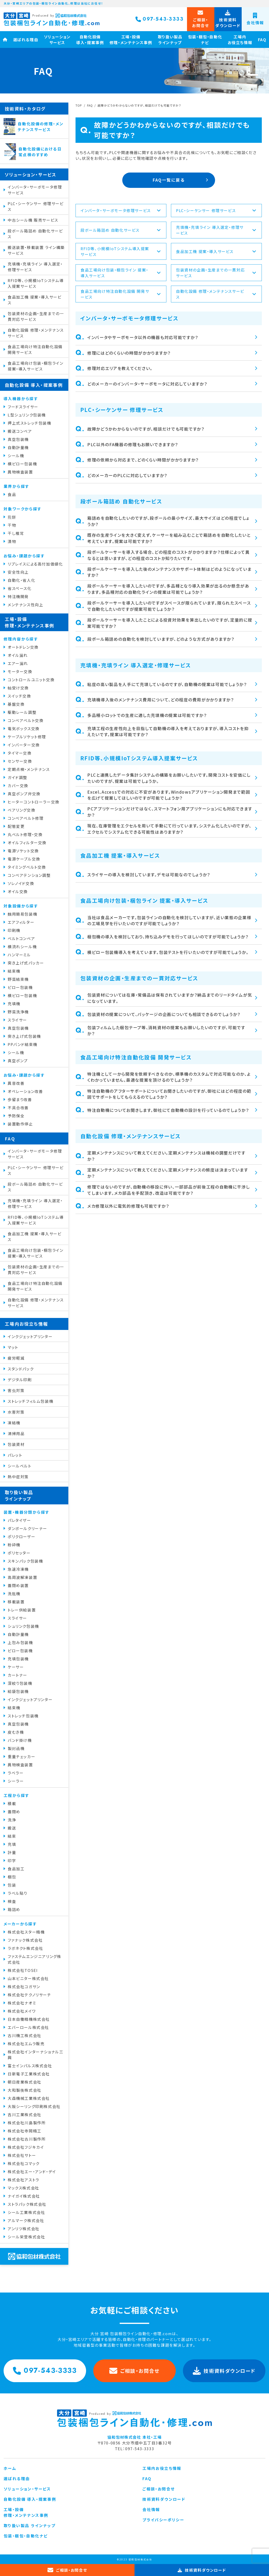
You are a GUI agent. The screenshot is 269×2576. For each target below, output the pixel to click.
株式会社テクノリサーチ (29, 1995)
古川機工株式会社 (24, 2035)
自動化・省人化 (21, 580)
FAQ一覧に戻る (168, 180)
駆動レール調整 (22, 712)
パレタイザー (19, 1520)
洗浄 (12, 1820)
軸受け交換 (18, 688)
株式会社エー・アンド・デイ (32, 2171)
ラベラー (15, 1773)
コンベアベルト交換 (25, 720)
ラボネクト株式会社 (25, 1948)
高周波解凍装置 (22, 1577)
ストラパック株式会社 (27, 2204)
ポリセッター (19, 1553)
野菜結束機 (18, 979)
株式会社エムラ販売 (26, 2043)
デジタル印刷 (20, 1379)
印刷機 (14, 930)
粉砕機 (14, 1545)
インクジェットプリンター (30, 1336)
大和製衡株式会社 (24, 2090)
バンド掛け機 (20, 1740)
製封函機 (16, 1748)
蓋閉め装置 (18, 1585)
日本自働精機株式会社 (29, 2019)
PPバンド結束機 (22, 1044)
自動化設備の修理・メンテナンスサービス (34, 126)
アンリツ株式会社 (24, 2228)
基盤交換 (16, 704)
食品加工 (16, 1868)
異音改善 (16, 1083)
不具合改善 (18, 1107)
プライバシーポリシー (163, 2520)
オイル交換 (18, 891)
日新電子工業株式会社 (29, 2074)
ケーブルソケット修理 (27, 736)
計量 (12, 1852)
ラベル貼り (17, 1893)
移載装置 (16, 1602)
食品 (12, 494)
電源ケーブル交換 (24, 859)
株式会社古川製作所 (27, 2139)
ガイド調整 (17, 777)
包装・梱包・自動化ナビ (205, 39)
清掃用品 (16, 1433)
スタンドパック (21, 1369)
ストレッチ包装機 (23, 1716)
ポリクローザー (21, 1536)
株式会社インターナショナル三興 (35, 2054)
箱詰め (14, 1909)
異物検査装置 (20, 472)
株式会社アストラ (23, 2180)
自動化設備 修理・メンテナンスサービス (36, 333)
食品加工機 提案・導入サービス (34, 300)
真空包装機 (18, 439)
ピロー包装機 (20, 987)
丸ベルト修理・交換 (25, 834)
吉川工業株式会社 (24, 2114)
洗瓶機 (14, 1593)
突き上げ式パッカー (26, 963)
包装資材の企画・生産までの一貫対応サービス (36, 316)
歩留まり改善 (20, 1099)
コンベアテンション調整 (29, 875)
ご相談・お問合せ (135, 2371)
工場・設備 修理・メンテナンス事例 (29, 622)
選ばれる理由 (25, 39)
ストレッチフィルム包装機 (30, 1401)
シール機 (16, 455)
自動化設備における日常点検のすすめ (33, 151)
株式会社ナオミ (22, 2003)
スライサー (17, 1020)
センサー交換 (20, 761)
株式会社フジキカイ (26, 2147)
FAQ (10, 1138)
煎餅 (12, 517)
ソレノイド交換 (21, 883)
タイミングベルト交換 (27, 867)
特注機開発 (18, 596)
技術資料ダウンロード (163, 2499)
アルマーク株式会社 (26, 2220)
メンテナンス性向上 (25, 604)
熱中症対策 (18, 1476)
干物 (12, 525)
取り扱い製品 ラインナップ (19, 1495)
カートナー (17, 1675)
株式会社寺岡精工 (24, 2131)
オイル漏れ (18, 655)
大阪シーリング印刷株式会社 (34, 2106)
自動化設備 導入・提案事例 (34, 385)
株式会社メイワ (22, 2011)
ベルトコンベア (21, 938)
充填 (12, 1844)
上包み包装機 (20, 1642)
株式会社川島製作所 (27, 2122)
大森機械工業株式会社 (29, 2098)
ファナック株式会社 (25, 1940)
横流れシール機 (22, 946)
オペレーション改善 (25, 1091)
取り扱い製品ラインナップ (170, 39)
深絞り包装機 (20, 1683)
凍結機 (14, 1423)
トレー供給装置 (22, 1610)
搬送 (12, 1828)
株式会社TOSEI (23, 1970)
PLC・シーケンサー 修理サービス (36, 206)
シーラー (16, 1781)
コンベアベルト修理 (25, 818)
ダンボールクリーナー (27, 1528)
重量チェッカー (21, 1756)
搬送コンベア (20, 431)
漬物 (12, 541)
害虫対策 (16, 1390)
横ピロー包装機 (22, 464)
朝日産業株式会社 (24, 2082)
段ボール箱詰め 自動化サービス (35, 233)
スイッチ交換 (19, 696)
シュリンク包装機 (23, 1626)
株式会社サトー (22, 2155)
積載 (12, 1803)
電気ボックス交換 (24, 728)
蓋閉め (14, 1811)
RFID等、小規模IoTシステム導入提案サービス (36, 283)
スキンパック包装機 (25, 1561)
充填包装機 (18, 1659)
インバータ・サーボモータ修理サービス (35, 190)
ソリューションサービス (57, 39)
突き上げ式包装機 (24, 1036)
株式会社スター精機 (26, 1932)
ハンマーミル (19, 955)
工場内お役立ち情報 (240, 39)
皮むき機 (16, 1732)
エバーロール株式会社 (28, 2027)
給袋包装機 (18, 1691)
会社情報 (151, 2509)
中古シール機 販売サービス (33, 220)
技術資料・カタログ (25, 108)
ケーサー (16, 1667)
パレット (15, 1455)
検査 (12, 1901)
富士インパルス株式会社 (30, 2065)
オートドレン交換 (23, 647)
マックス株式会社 (23, 2188)
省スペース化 (20, 588)
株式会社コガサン (24, 1986)
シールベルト (19, 1466)
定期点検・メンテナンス (29, 769)
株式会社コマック (24, 2163)
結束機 (14, 971)
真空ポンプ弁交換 (24, 794)
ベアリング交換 (21, 810)
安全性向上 (18, 572)
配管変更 (16, 826)
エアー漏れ (18, 663)
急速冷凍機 (18, 1569)
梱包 (12, 1877)
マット (13, 1347)
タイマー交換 (20, 753)
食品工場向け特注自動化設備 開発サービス (35, 349)
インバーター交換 (24, 745)
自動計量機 (18, 447)
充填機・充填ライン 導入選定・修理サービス (35, 266)
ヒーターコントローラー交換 (33, 802)
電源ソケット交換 (23, 851)
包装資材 (16, 1444)
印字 (12, 1860)
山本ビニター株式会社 (28, 1978)
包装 (12, 1885)
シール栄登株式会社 (26, 2237)
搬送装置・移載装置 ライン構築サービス (36, 250)
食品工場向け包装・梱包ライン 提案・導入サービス (35, 366)
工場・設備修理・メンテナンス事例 (131, 39)
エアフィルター (21, 922)
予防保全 (16, 1116)
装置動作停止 (20, 1124)
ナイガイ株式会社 (24, 2196)
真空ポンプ (18, 1060)
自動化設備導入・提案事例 (90, 39)
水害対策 (16, 1412)
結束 (12, 1836)
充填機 (14, 1003)
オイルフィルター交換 (27, 842)
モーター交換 (20, 671)
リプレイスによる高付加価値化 (35, 564)
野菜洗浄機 (18, 1012)
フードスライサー (23, 407)
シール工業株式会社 (26, 2212)
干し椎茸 (16, 533)
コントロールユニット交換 (31, 679)
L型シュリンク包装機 (27, 415)
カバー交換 (18, 785)
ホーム (10, 2468)
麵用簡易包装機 (22, 914)
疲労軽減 (16, 1358)
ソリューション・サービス (31, 174)
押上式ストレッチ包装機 (29, 423)
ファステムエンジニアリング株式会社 (34, 1959)
